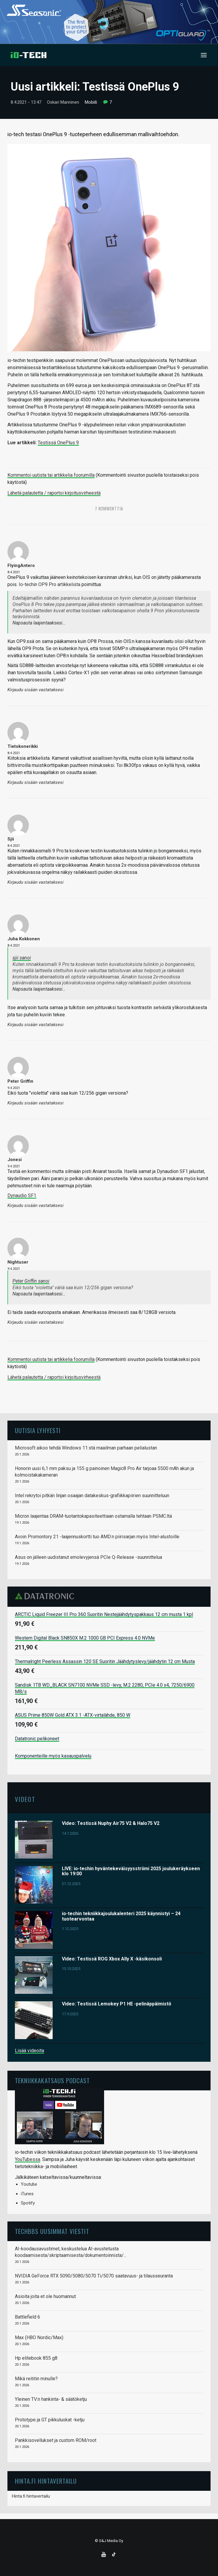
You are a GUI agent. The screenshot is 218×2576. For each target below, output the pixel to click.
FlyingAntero (21, 565)
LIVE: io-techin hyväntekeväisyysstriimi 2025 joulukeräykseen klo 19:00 (131, 1871)
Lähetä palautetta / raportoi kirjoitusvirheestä (54, 493)
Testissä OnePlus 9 (58, 442)
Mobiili (91, 102)
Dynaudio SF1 (21, 1195)
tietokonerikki (22, 746)
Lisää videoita (29, 2050)
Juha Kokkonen (23, 938)
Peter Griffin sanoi (30, 1281)
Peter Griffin (20, 1081)
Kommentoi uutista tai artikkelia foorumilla (51, 475)
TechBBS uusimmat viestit (52, 2231)
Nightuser (17, 1262)
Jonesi (14, 1159)
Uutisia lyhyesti (38, 1430)
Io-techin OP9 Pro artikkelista (49, 584)
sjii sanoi (21, 958)
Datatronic (46, 1596)
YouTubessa (27, 2159)
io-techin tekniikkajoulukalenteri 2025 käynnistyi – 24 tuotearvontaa (121, 1916)
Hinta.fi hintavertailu (31, 2496)
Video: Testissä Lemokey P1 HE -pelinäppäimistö (116, 2004)
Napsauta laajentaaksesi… (38, 623)
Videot (25, 1799)
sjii (10, 839)
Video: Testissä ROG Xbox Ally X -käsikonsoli (112, 1959)
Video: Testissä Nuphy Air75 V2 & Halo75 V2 (110, 1823)
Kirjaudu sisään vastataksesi (35, 690)
